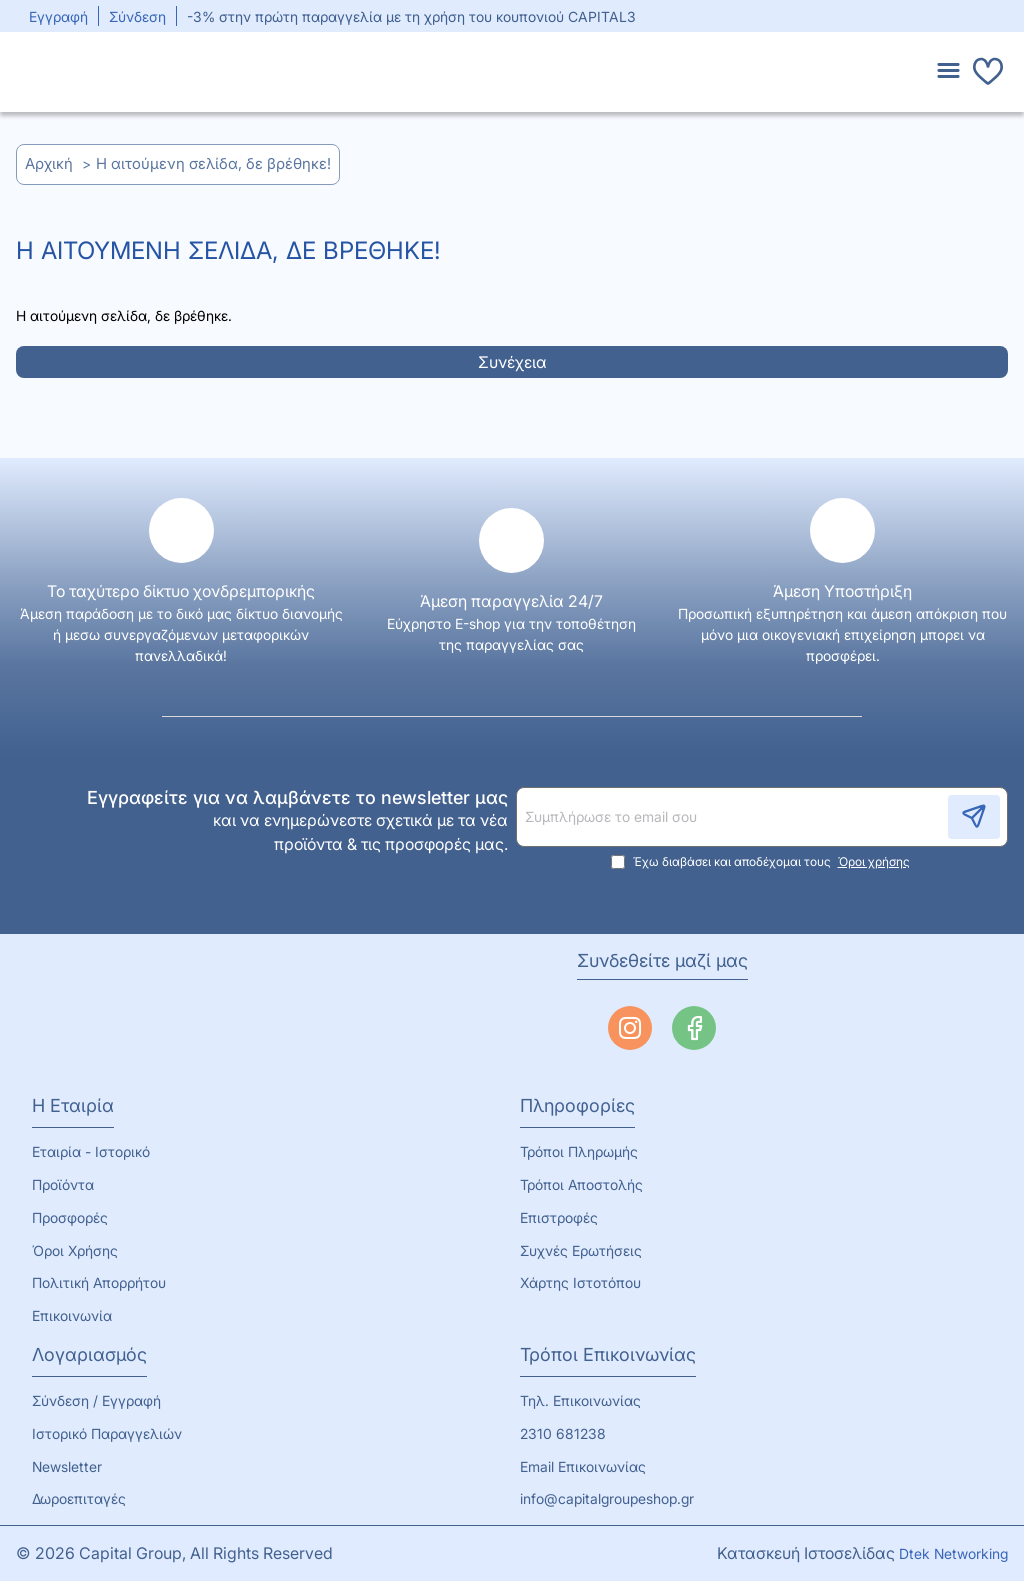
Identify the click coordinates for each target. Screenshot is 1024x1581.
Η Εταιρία (73, 1106)
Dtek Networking (953, 1553)
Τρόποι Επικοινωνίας (608, 1355)
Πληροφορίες (577, 1106)
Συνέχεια (512, 362)
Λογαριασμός (89, 1355)
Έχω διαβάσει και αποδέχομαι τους (762, 862)
